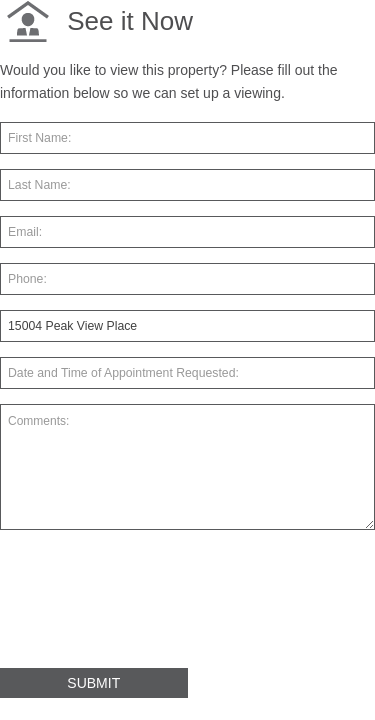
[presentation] (152, 607)
